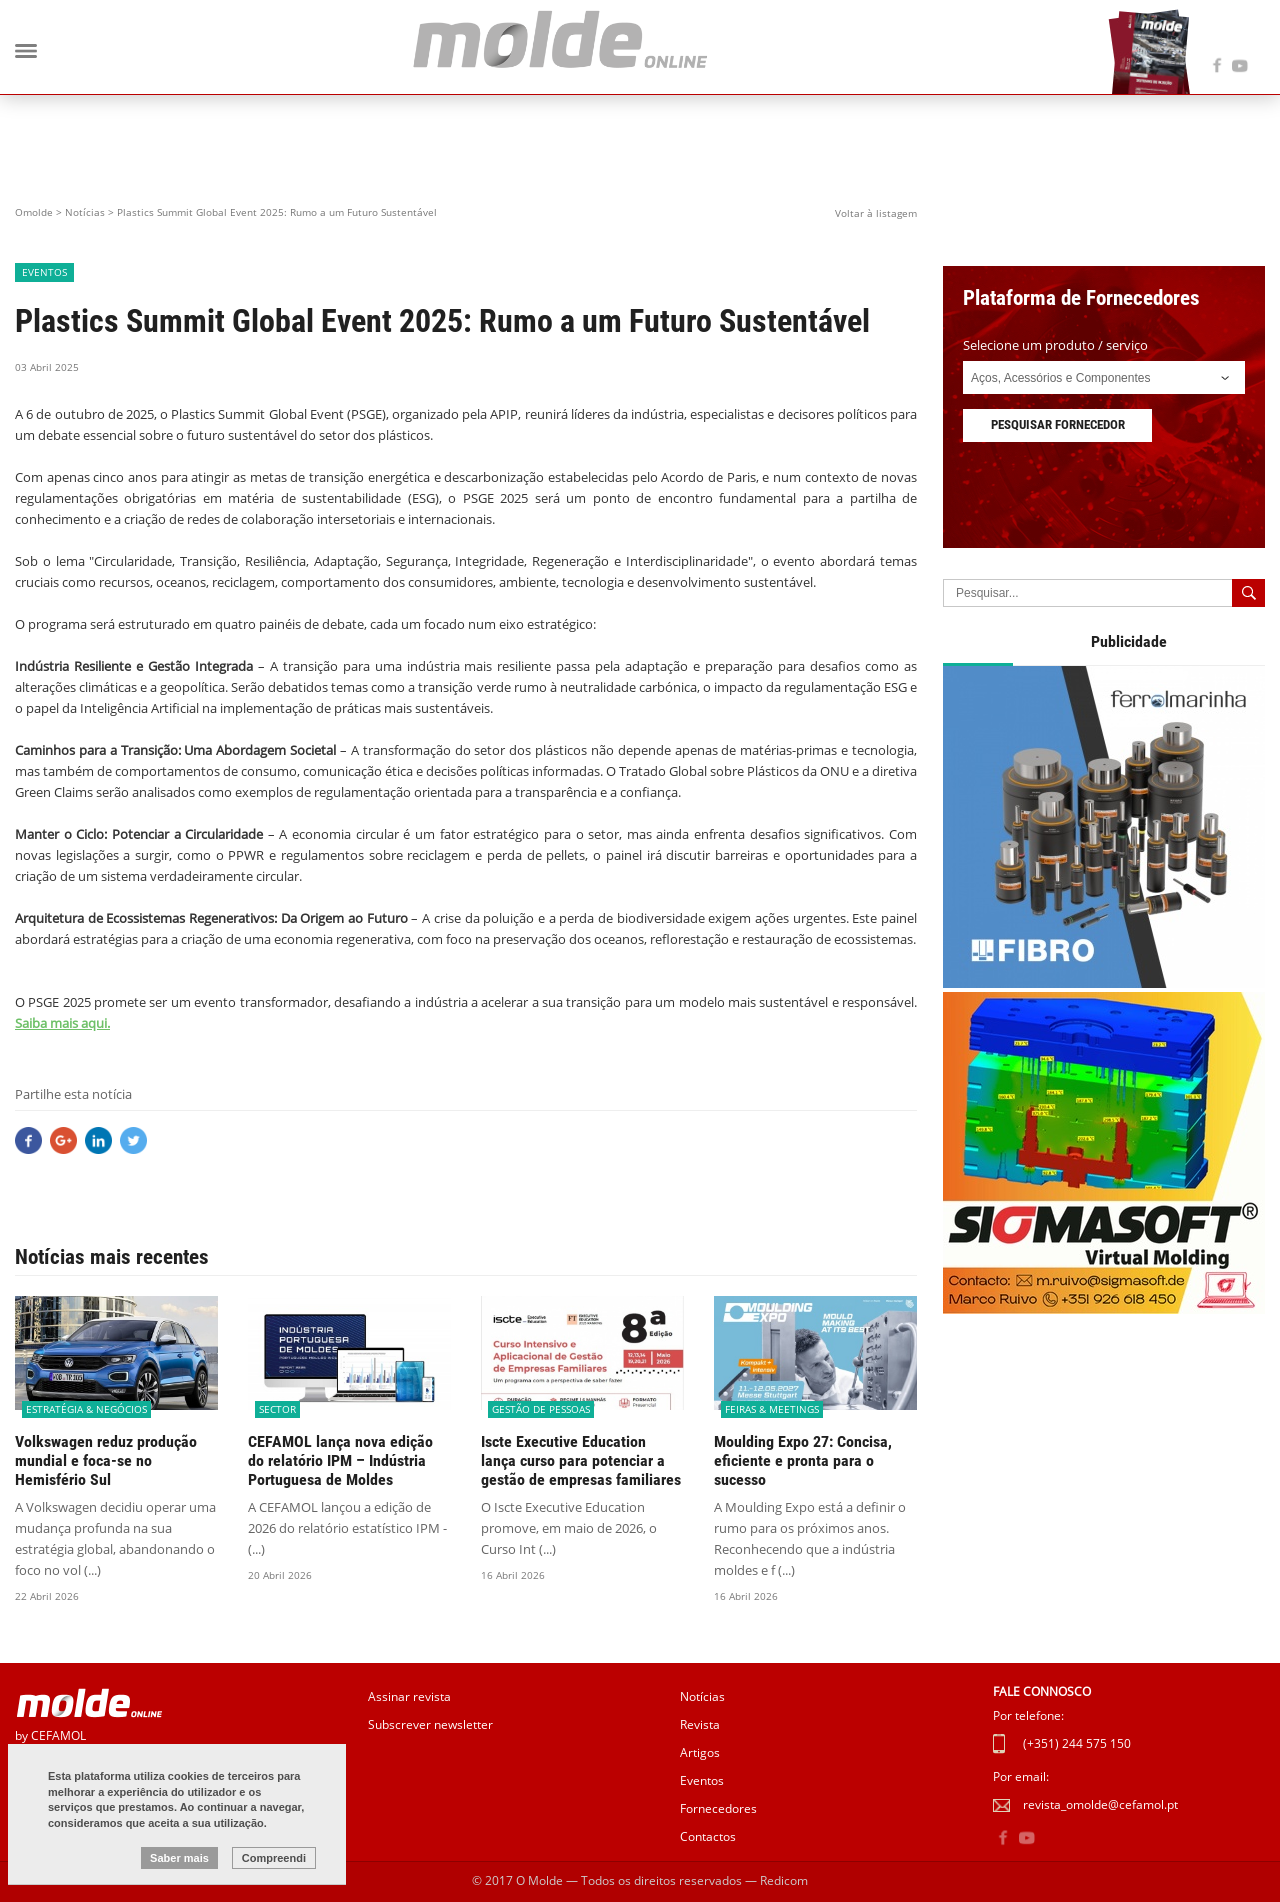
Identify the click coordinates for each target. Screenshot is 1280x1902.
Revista (700, 1724)
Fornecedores (718, 1808)
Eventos (702, 1780)
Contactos (708, 1836)
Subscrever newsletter (430, 1724)
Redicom (784, 1880)
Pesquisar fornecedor (1058, 424)
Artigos (700, 1752)
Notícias (85, 212)
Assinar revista (409, 1696)
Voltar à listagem (876, 213)
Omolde (34, 212)
